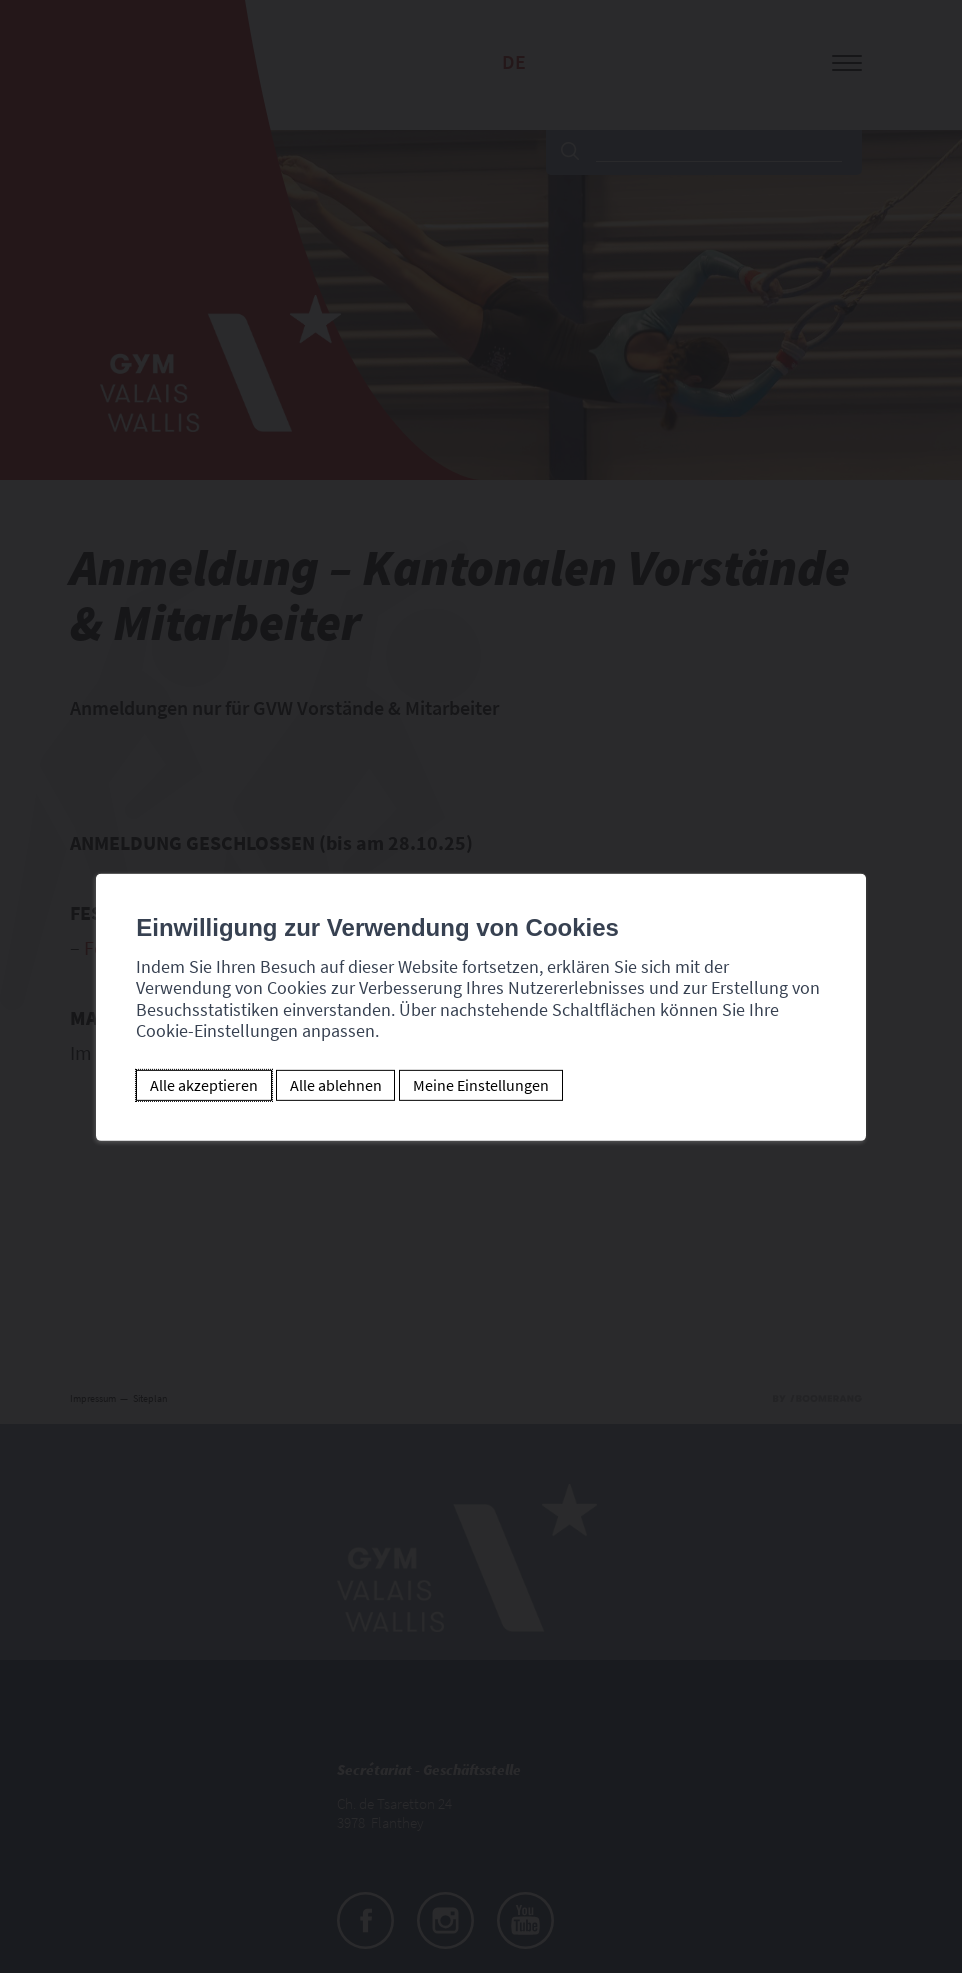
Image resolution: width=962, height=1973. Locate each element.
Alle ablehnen (336, 1085)
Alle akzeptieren (204, 1085)
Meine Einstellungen (481, 1085)
